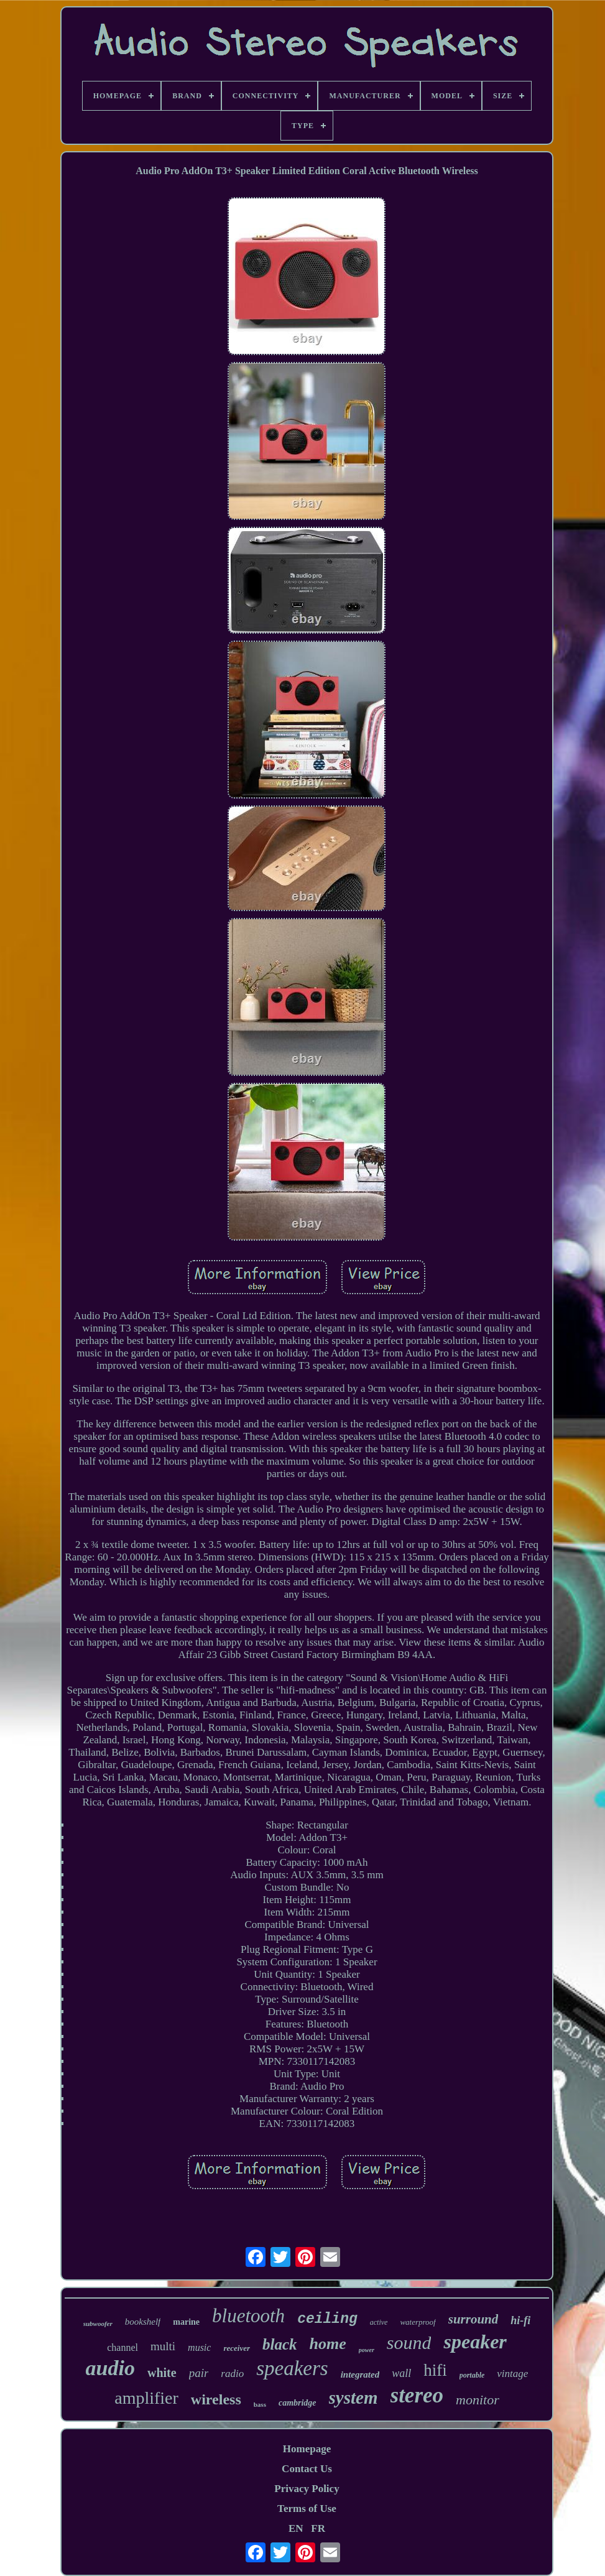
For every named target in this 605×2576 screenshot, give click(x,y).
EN (296, 2528)
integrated (360, 2374)
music (199, 2347)
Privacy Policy (306, 2489)
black (279, 2344)
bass (260, 2404)
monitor (477, 2399)
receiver (236, 2348)
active (379, 2322)
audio (110, 2367)
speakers (292, 2368)
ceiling (327, 2319)
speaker (474, 2341)
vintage (512, 2373)
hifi (435, 2370)
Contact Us (307, 2469)
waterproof (417, 2322)
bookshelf (143, 2322)
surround (473, 2319)
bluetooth (248, 2316)
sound (409, 2342)
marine (186, 2322)
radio (232, 2373)
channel (122, 2347)
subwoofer (98, 2323)
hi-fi (520, 2320)
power (366, 2350)
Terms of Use (306, 2508)
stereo (417, 2395)
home (328, 2344)
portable (472, 2375)
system (353, 2397)
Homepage (307, 2449)
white (162, 2372)
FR (318, 2528)
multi (162, 2346)
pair (199, 2372)
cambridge (297, 2402)
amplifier (146, 2397)
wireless (216, 2399)
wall (401, 2373)
